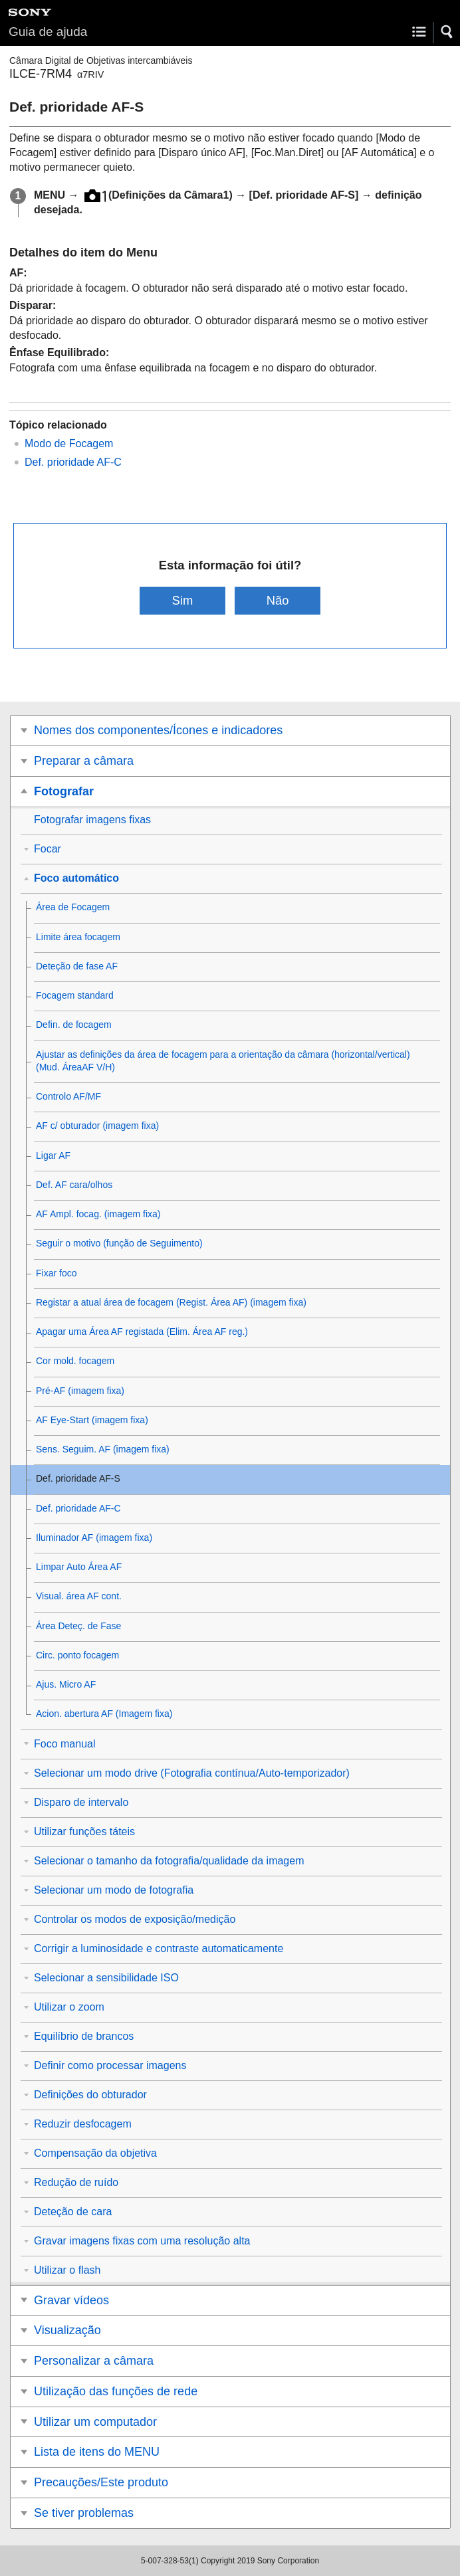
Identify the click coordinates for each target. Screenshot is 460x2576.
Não (278, 600)
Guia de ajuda (48, 32)
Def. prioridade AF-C (73, 462)
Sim (182, 600)
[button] (447, 32)
